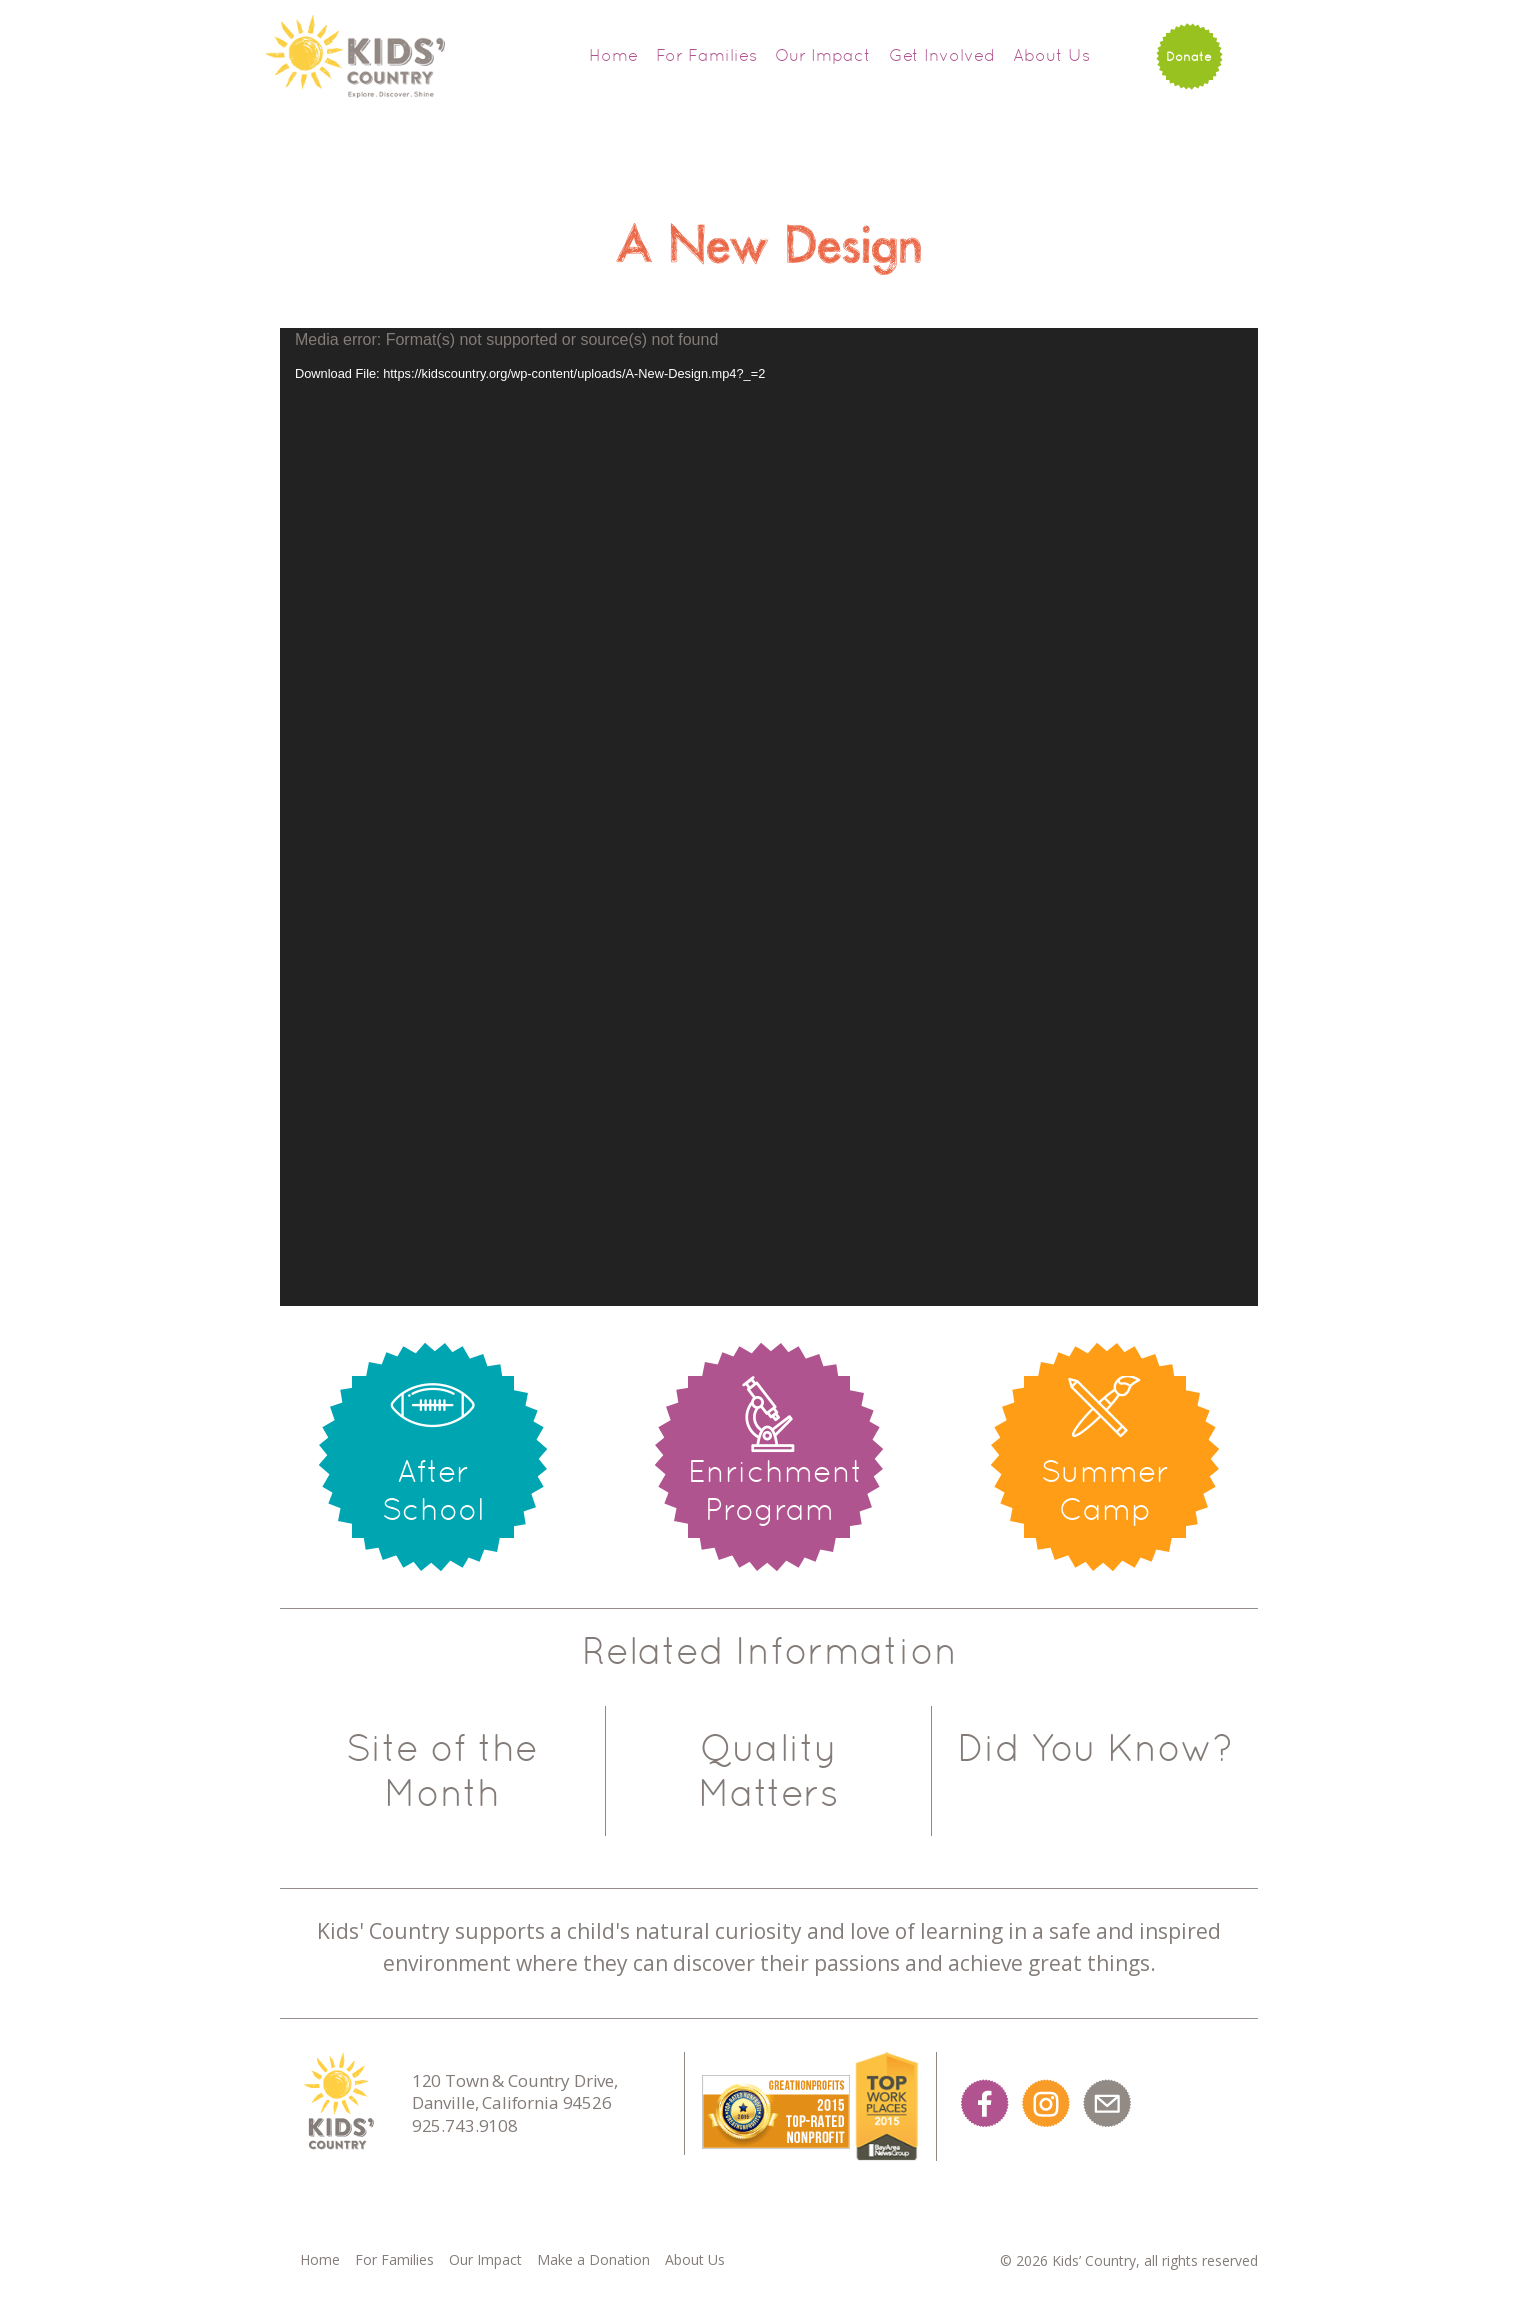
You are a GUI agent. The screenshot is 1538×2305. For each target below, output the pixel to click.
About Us (1051, 55)
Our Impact (823, 55)
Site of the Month (442, 1770)
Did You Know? (1095, 1748)
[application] (769, 817)
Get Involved (942, 55)
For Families (706, 55)
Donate (1189, 56)
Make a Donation (593, 2259)
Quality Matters (768, 1770)
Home (613, 55)
